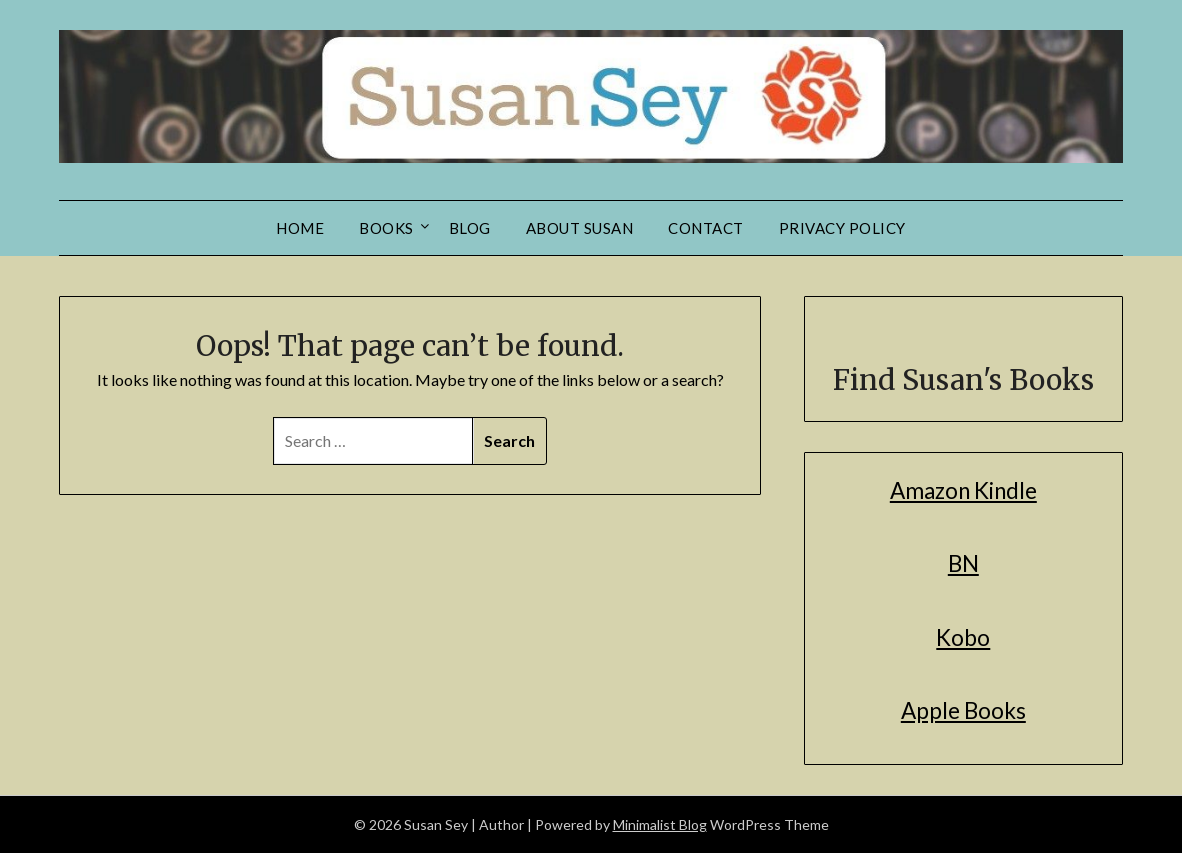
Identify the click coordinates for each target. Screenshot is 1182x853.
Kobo (963, 637)
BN (963, 563)
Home (300, 228)
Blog (470, 228)
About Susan (580, 228)
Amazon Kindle (963, 490)
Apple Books (963, 710)
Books (386, 228)
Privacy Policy (842, 228)
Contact (706, 228)
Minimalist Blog (660, 824)
